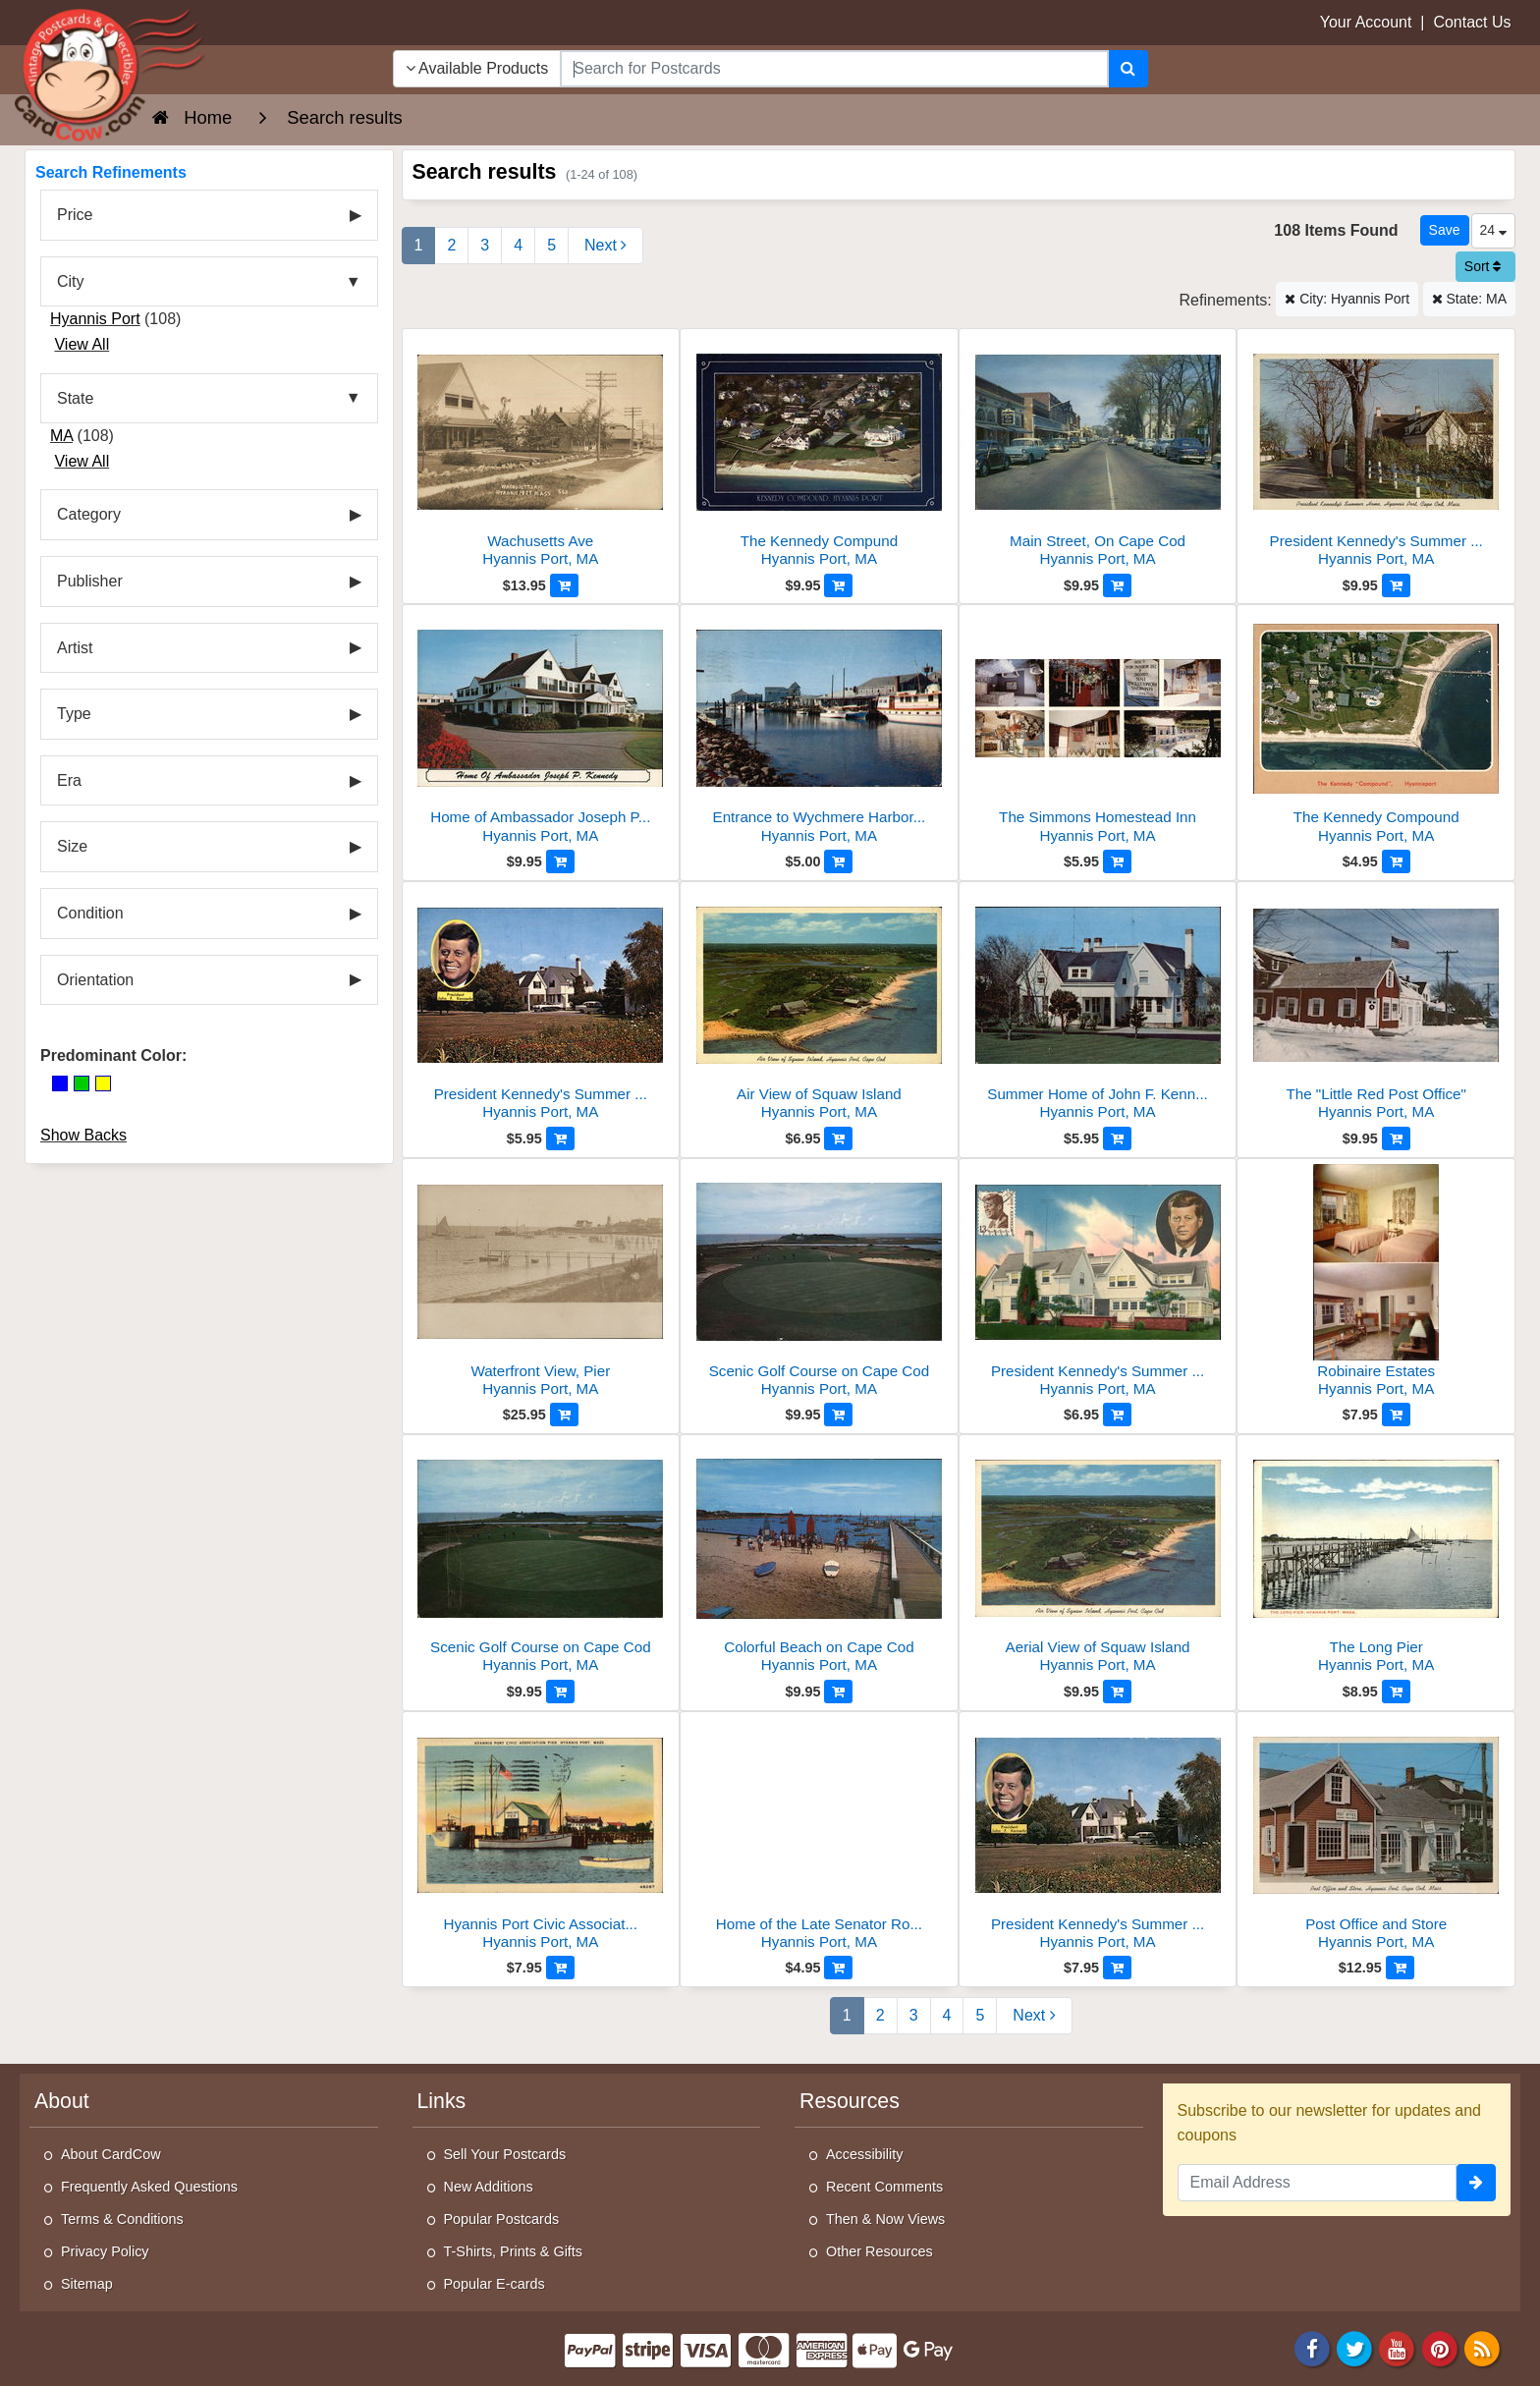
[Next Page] (605, 245)
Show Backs (83, 1135)
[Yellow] (103, 1083)
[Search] (1128, 68)
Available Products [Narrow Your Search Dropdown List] (477, 68)
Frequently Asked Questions (149, 2186)
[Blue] (60, 1083)
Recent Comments (884, 2186)
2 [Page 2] (451, 245)
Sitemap (87, 2284)
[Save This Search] (1444, 230)
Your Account (1366, 22)
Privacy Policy (105, 2251)
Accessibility (864, 2154)
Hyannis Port (95, 318)
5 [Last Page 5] (551, 245)
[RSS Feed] (1482, 2347)
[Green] (81, 1083)
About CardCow (111, 2154)
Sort (1483, 266)
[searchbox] (834, 68)
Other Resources (879, 2251)
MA (61, 435)
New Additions (488, 2186)
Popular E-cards (494, 2284)
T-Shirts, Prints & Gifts (513, 2251)
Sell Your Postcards (505, 2154)
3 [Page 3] (484, 245)
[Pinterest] (1439, 2347)
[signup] (1476, 2182)
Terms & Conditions (122, 2219)
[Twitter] (1354, 2347)
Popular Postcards (502, 2219)
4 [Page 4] (518, 245)
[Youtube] (1397, 2347)
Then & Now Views (885, 2219)
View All (81, 344)
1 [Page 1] (418, 245)
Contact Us (1472, 22)
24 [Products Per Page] (1493, 230)
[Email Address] (1318, 2182)
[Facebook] (1312, 2347)
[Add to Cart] (564, 585)
